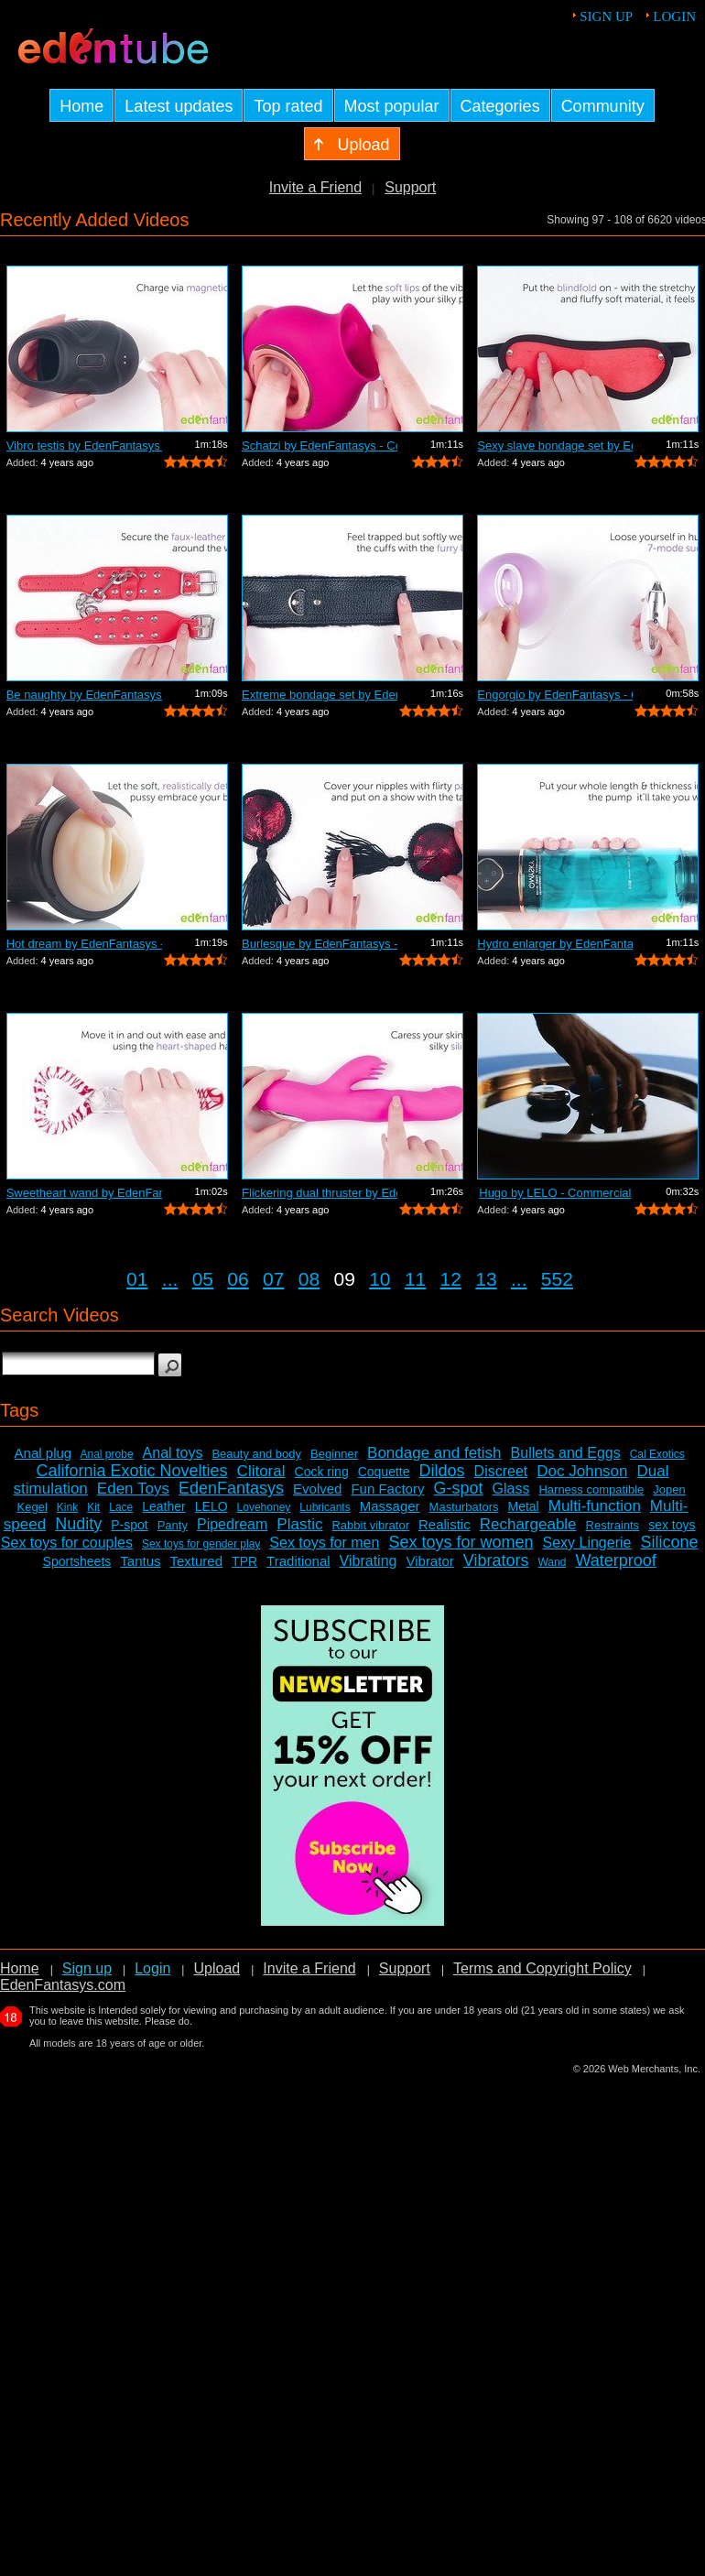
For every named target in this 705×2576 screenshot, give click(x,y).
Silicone (669, 1542)
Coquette (384, 1471)
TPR (244, 1561)
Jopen (669, 1489)
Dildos (442, 1471)
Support (410, 187)
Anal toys (173, 1453)
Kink (67, 1507)
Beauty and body (256, 1454)
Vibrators (496, 1560)
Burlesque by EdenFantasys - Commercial (319, 944)
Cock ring (322, 1471)
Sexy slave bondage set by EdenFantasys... (555, 445)
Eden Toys (133, 1488)
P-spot (129, 1524)
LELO (211, 1506)
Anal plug (43, 1453)
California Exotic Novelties (132, 1471)
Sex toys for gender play (201, 1544)
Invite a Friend (315, 187)
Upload (216, 1968)
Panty (172, 1525)
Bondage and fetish (434, 1453)
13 (485, 1278)
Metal (522, 1506)
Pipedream (232, 1524)
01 (136, 1278)
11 (415, 1278)
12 (450, 1278)
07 (273, 1278)
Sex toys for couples (67, 1542)
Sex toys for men (324, 1542)
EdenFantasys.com (62, 1985)
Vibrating (368, 1561)
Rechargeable (528, 1524)
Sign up (606, 16)
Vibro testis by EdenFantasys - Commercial (84, 445)
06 (237, 1278)
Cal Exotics (657, 1454)
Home (19, 1968)
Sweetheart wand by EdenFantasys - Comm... (84, 1193)
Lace (121, 1507)
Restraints (613, 1525)
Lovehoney (264, 1507)
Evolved (317, 1488)
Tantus (140, 1561)
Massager (390, 1506)
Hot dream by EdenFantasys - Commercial (84, 944)
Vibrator (429, 1561)
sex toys (671, 1524)
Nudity (78, 1524)
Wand (551, 1562)
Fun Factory (387, 1488)
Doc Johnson (582, 1471)
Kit (93, 1507)
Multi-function (594, 1506)
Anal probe (107, 1454)
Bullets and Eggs (566, 1453)
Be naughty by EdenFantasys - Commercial (84, 694)
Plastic (299, 1524)
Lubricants (324, 1507)
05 (202, 1278)
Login (674, 16)
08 (309, 1278)
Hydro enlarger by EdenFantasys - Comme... (555, 944)
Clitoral (261, 1471)
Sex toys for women (460, 1542)
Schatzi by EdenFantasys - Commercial (319, 445)
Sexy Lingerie (586, 1542)
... (170, 1278)
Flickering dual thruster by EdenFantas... (319, 1193)
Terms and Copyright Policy (542, 1968)
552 (557, 1278)
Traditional (298, 1561)
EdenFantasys (231, 1488)
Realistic (444, 1524)
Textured (196, 1561)
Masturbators (464, 1507)
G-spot (458, 1488)
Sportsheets (77, 1561)
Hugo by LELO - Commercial (555, 1193)
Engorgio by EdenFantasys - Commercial (555, 694)
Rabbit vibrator (370, 1525)
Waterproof (615, 1560)
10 (379, 1278)
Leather (163, 1506)
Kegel (32, 1507)
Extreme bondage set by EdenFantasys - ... (319, 694)
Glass (511, 1488)
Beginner (334, 1454)
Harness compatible (591, 1489)
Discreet (501, 1471)
